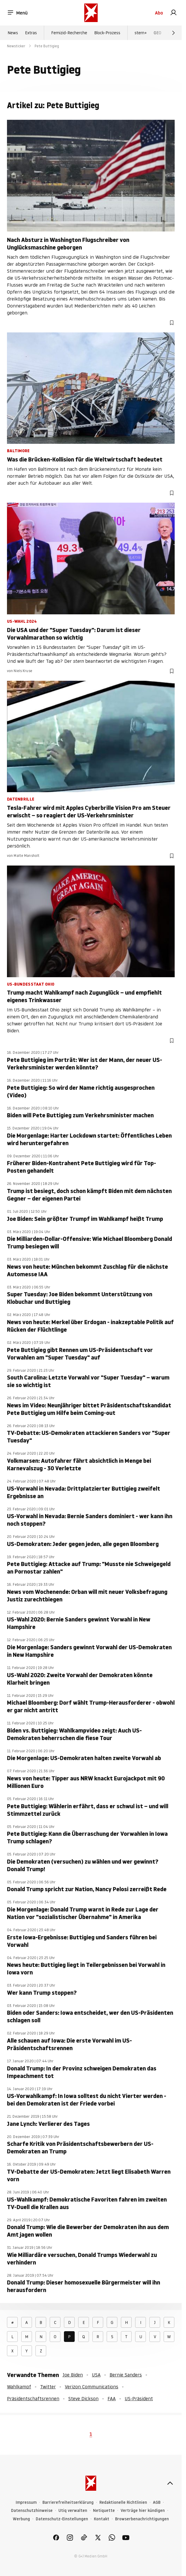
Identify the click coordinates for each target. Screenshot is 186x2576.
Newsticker (16, 46)
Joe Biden (72, 2375)
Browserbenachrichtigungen (142, 2519)
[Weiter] (173, 32)
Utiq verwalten (72, 2510)
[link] (173, 13)
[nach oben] (170, 2483)
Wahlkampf (19, 2386)
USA (96, 2375)
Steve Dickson (83, 2398)
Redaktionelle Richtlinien (123, 2502)
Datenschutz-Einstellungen (62, 2519)
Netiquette (104, 2510)
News (13, 32)
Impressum (26, 2502)
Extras (31, 32)
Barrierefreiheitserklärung (68, 2502)
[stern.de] (91, 12)
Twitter (48, 2386)
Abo (159, 13)
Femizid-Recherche (69, 32)
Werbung (21, 2519)
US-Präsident (139, 2398)
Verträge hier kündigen (143, 2510)
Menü (17, 12)
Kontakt (101, 2519)
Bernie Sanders (126, 2375)
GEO (157, 32)
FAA (112, 2398)
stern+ (141, 32)
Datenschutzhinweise (32, 2510)
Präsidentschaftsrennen (33, 2398)
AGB (156, 2502)
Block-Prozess (107, 32)
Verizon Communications (91, 2386)
